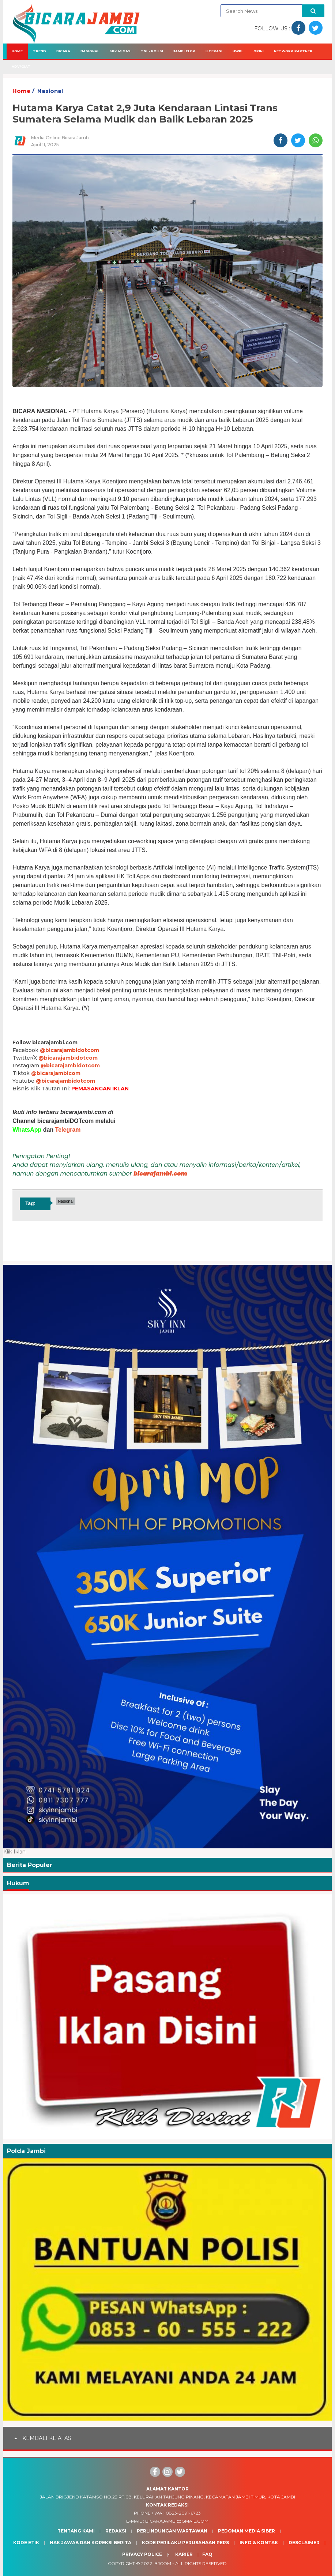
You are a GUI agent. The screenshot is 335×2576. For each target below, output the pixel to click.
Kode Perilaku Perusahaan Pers (185, 2542)
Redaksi (115, 2531)
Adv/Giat (21, 66)
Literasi (214, 51)
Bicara (63, 51)
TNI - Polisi (152, 51)
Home (17, 51)
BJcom (162, 2563)
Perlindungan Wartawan (172, 2531)
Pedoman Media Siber (246, 2531)
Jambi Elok (184, 51)
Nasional (89, 51)
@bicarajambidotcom (69, 1050)
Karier (184, 2554)
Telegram (68, 1130)
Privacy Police (142, 2554)
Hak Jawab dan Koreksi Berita (90, 2542)
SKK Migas (120, 51)
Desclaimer (304, 2542)
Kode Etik (26, 2542)
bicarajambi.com (160, 1173)
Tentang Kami (76, 2531)
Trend (39, 51)
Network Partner (293, 51)
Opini (258, 51)
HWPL (238, 51)
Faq (207, 2554)
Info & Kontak (259, 2542)
